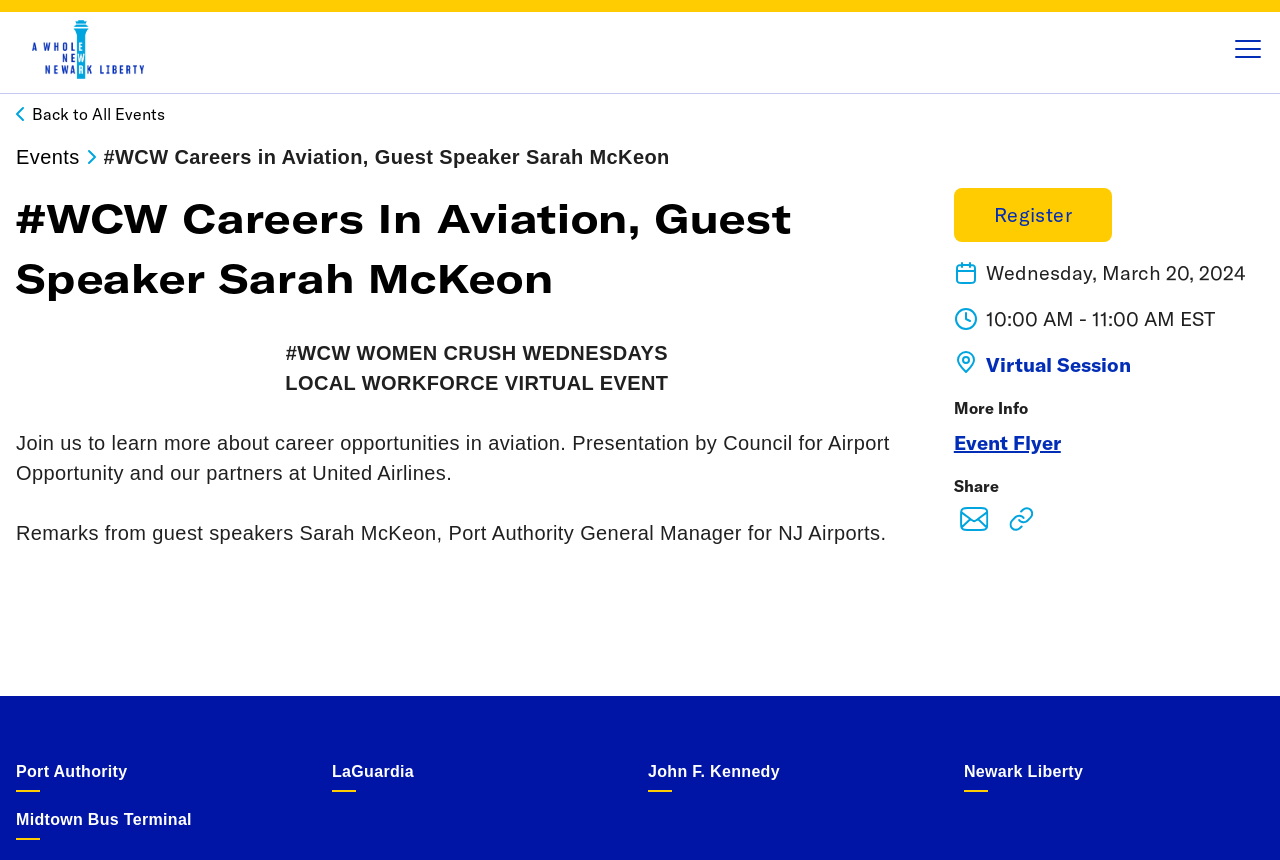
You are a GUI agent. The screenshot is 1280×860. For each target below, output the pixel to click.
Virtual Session (1058, 364)
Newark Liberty (1023, 771)
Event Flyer (1007, 442)
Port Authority (71, 771)
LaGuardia (373, 771)
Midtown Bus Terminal (104, 819)
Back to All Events (98, 114)
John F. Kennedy (714, 771)
